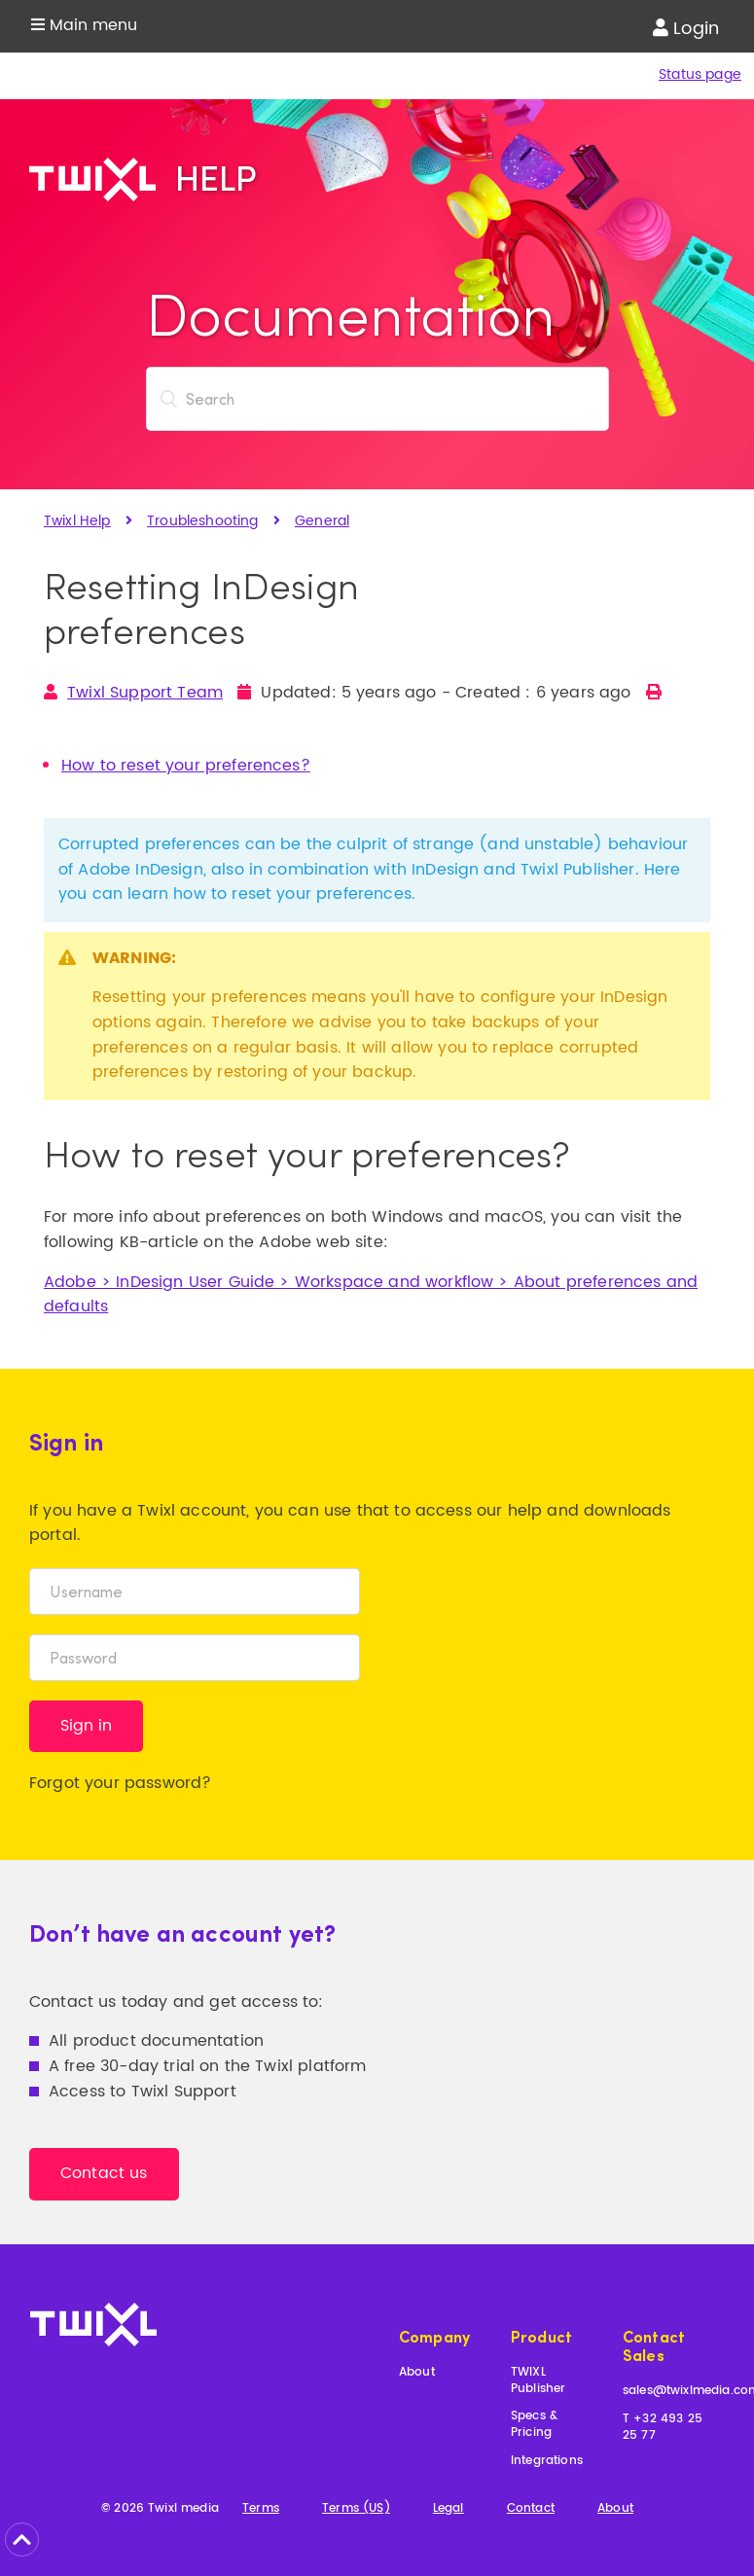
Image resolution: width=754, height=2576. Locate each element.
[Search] (377, 399)
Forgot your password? (120, 1783)
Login (686, 29)
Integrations (547, 2461)
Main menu (84, 25)
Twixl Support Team (145, 692)
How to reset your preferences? (185, 765)
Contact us (104, 2173)
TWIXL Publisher (538, 2381)
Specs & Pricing (534, 2425)
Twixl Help (77, 521)
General (322, 521)
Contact (531, 2509)
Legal (448, 2509)
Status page (700, 75)
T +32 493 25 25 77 (662, 2428)
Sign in (86, 1725)
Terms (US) (356, 2509)
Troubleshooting (202, 521)
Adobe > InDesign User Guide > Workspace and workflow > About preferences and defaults (371, 1295)
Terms (260, 2509)
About (417, 2373)
